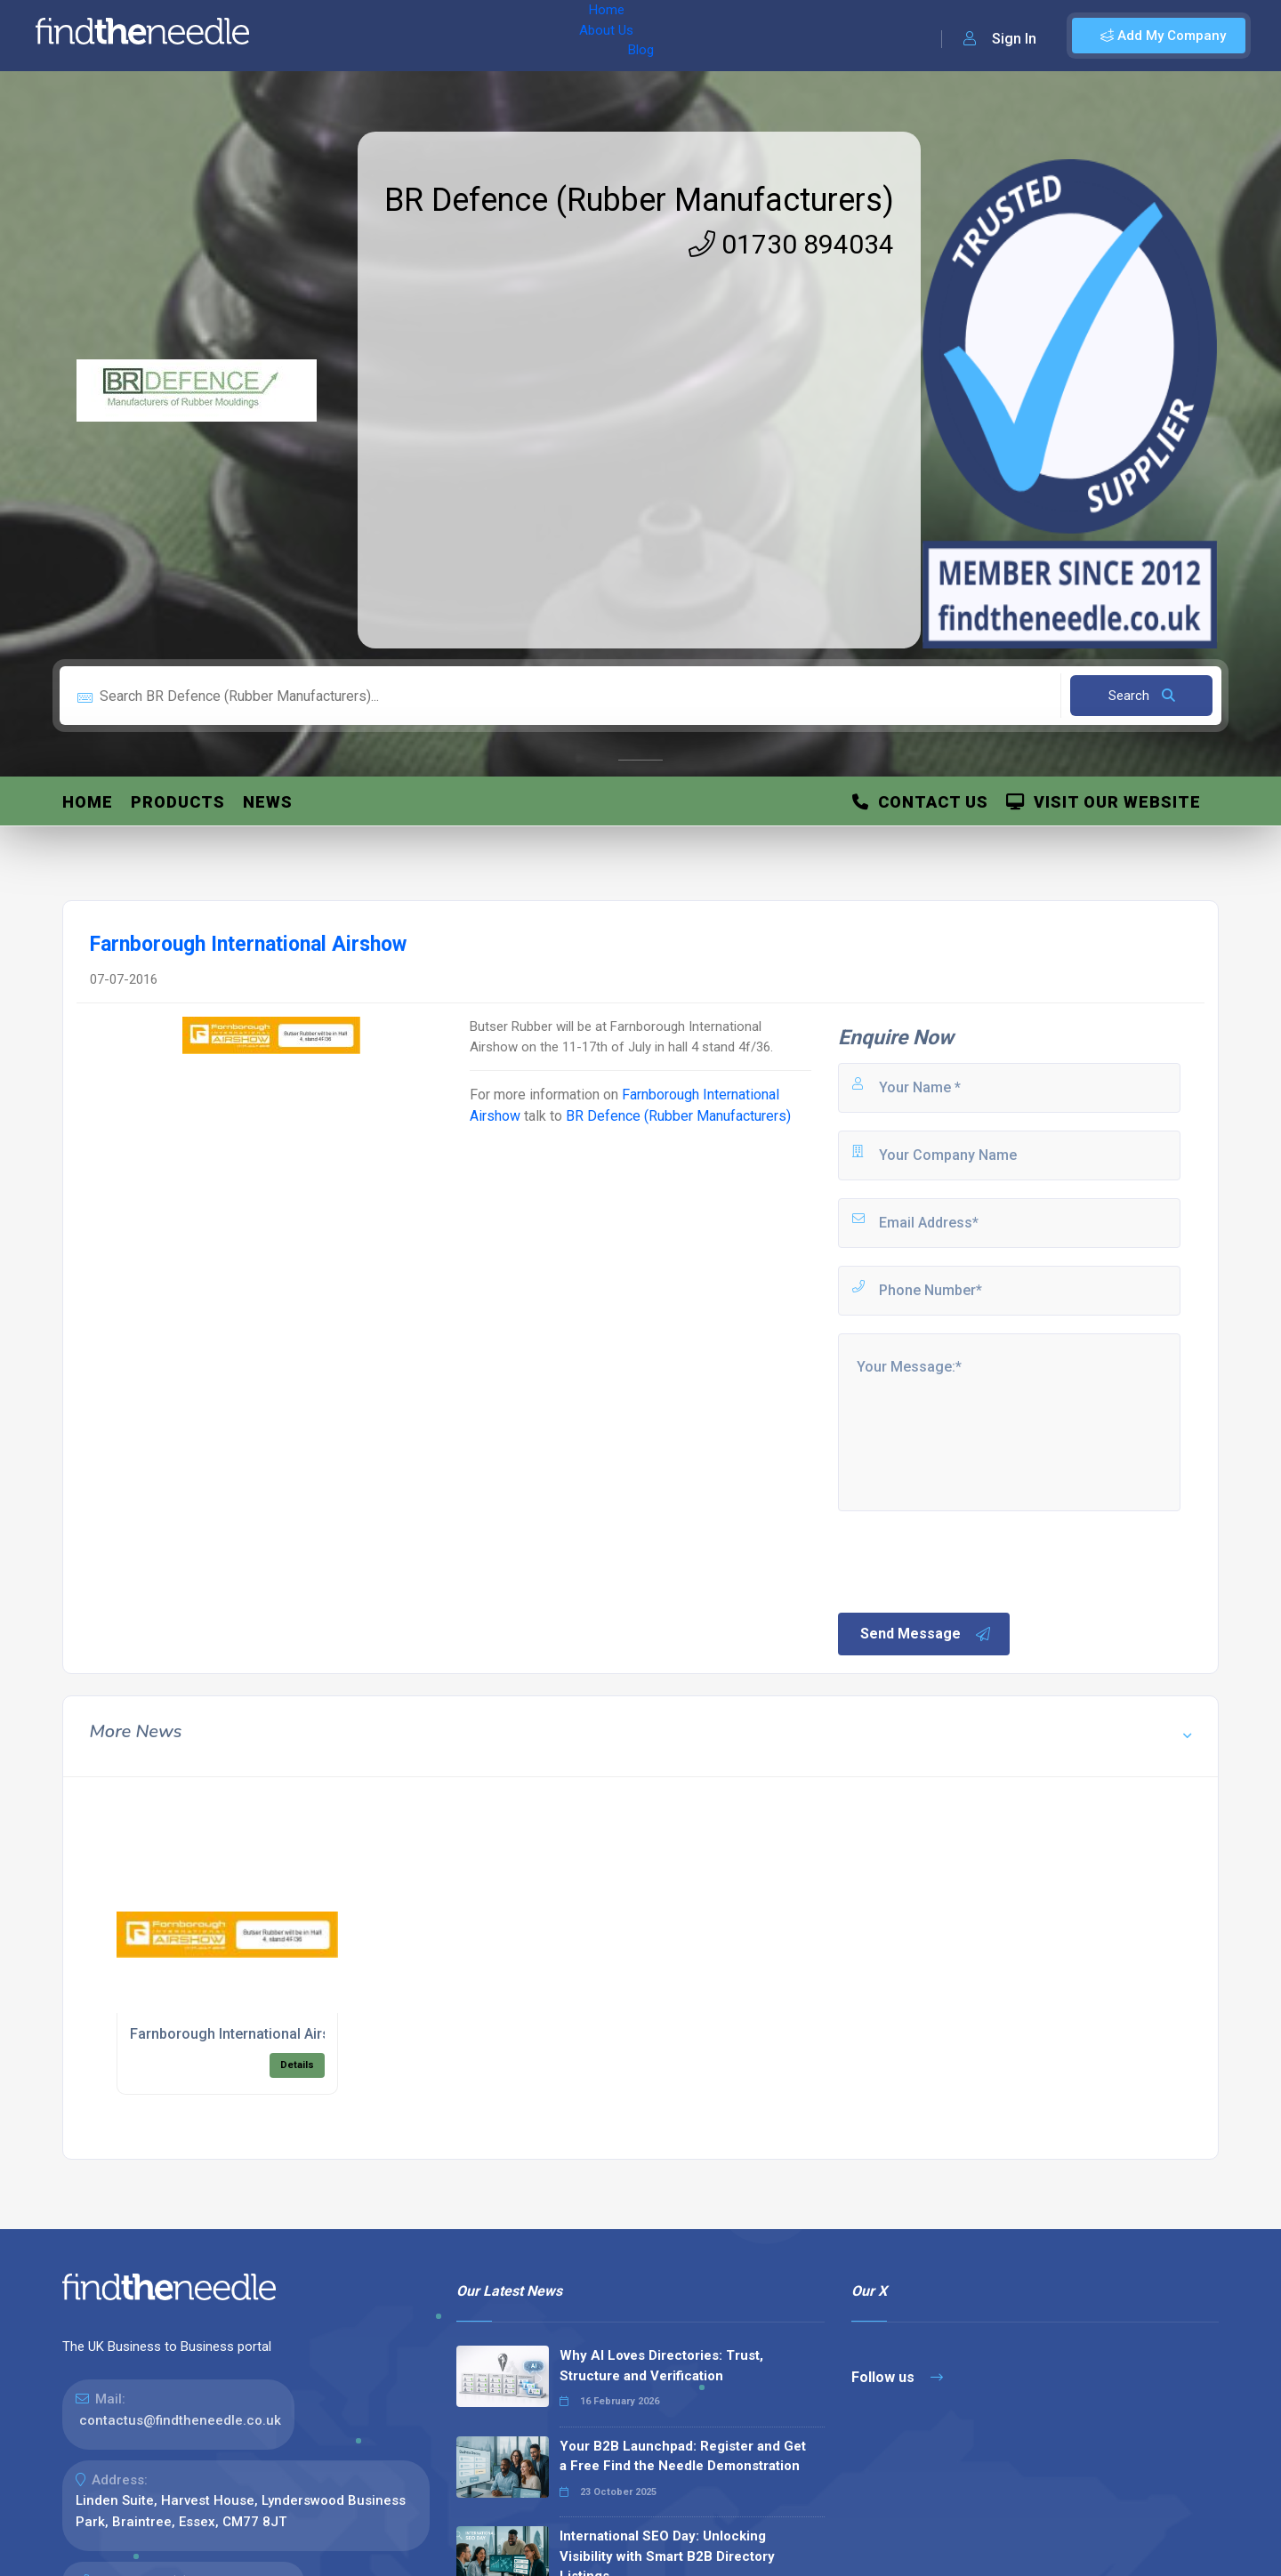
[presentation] (970, 1560)
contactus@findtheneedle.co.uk (180, 2420)
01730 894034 (791, 244)
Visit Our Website (1103, 802)
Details (297, 2065)
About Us (381, 36)
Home (314, 36)
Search (1141, 696)
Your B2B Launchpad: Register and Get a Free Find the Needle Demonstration (683, 2456)
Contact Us (920, 802)
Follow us (897, 2377)
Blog (444, 36)
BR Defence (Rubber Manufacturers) (639, 200)
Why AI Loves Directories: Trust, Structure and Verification (661, 2365)
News (268, 802)
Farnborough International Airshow (244, 2033)
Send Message (926, 1634)
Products (178, 802)
